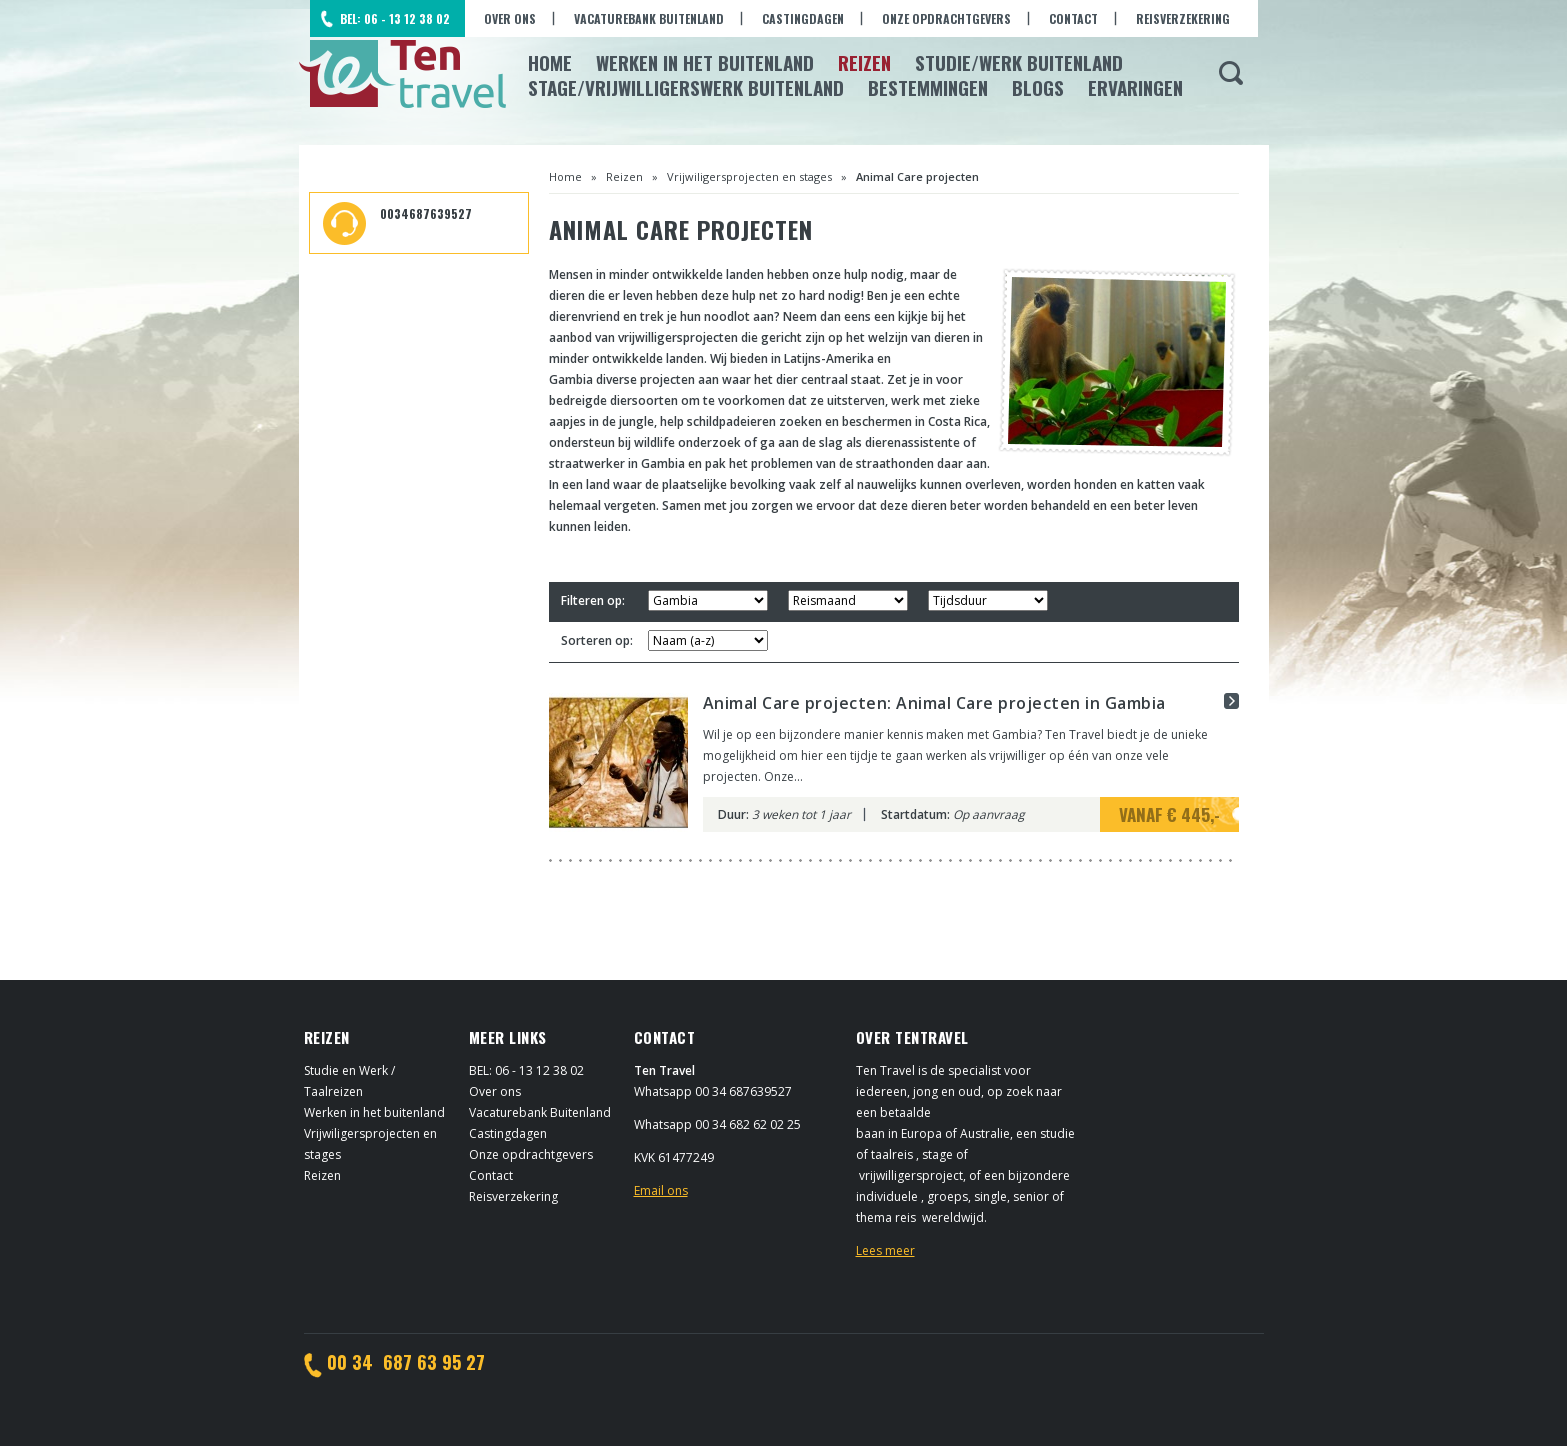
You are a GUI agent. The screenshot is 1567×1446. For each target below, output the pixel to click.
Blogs (1038, 87)
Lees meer (885, 1250)
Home (550, 62)
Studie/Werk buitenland (1019, 62)
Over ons (510, 18)
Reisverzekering (1183, 18)
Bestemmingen (928, 87)
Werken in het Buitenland (705, 62)
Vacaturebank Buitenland (649, 18)
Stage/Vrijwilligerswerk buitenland (686, 87)
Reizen (864, 62)
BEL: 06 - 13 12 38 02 (395, 18)
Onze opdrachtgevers (946, 18)
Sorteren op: (597, 640)
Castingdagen (803, 18)
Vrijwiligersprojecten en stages (749, 176)
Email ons (661, 1190)
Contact (1073, 18)
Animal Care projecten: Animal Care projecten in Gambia (934, 703)
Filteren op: (593, 600)
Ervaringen (1135, 87)
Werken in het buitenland (374, 1112)
